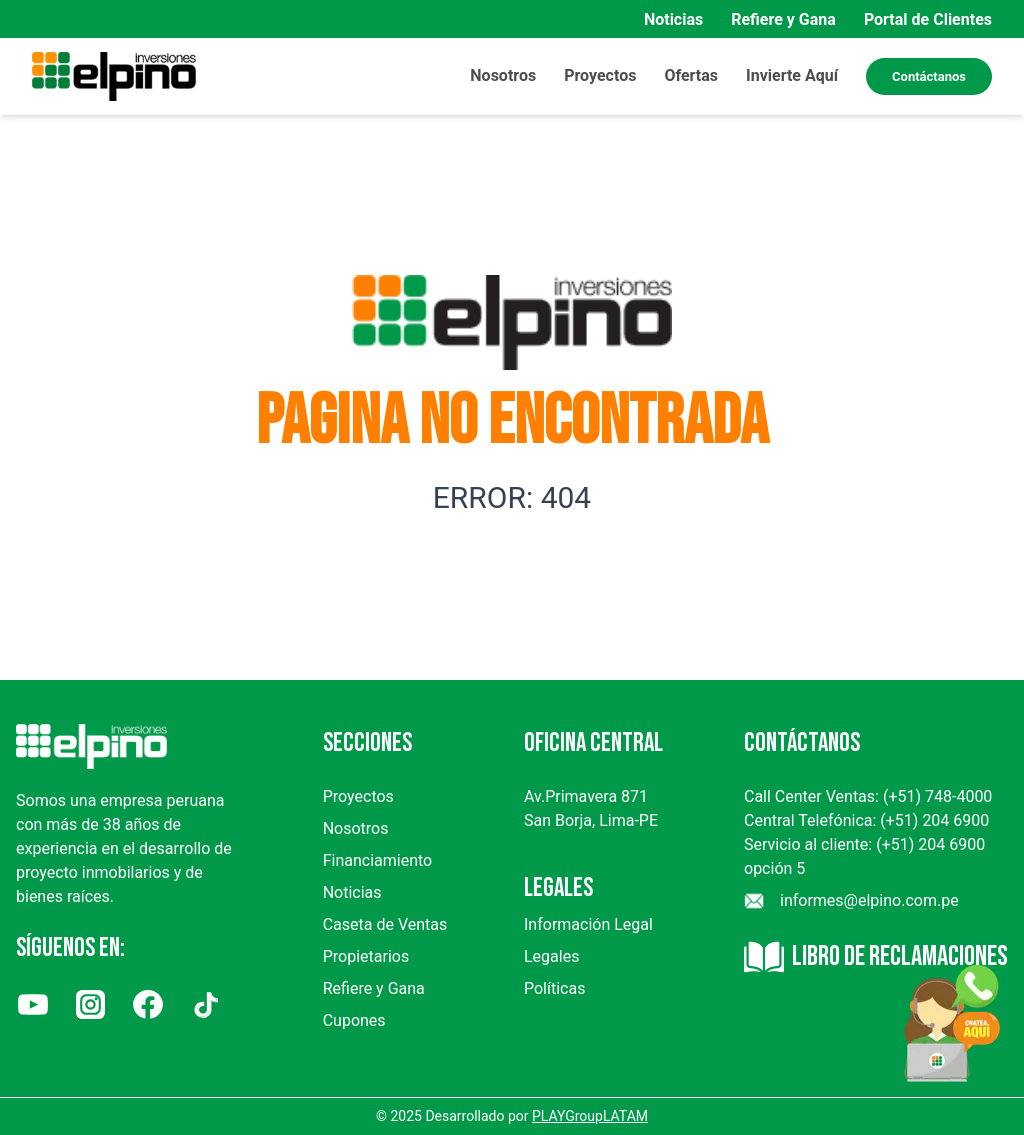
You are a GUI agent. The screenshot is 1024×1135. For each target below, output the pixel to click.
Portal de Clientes (928, 19)
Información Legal (588, 924)
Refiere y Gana (783, 19)
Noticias (673, 19)
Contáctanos (929, 76)
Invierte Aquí (792, 75)
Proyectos (358, 796)
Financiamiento (378, 860)
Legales (551, 956)
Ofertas (691, 75)
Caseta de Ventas (385, 924)
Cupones (354, 1020)
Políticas (554, 988)
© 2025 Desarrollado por (512, 1116)
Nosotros (503, 75)
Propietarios (366, 956)
